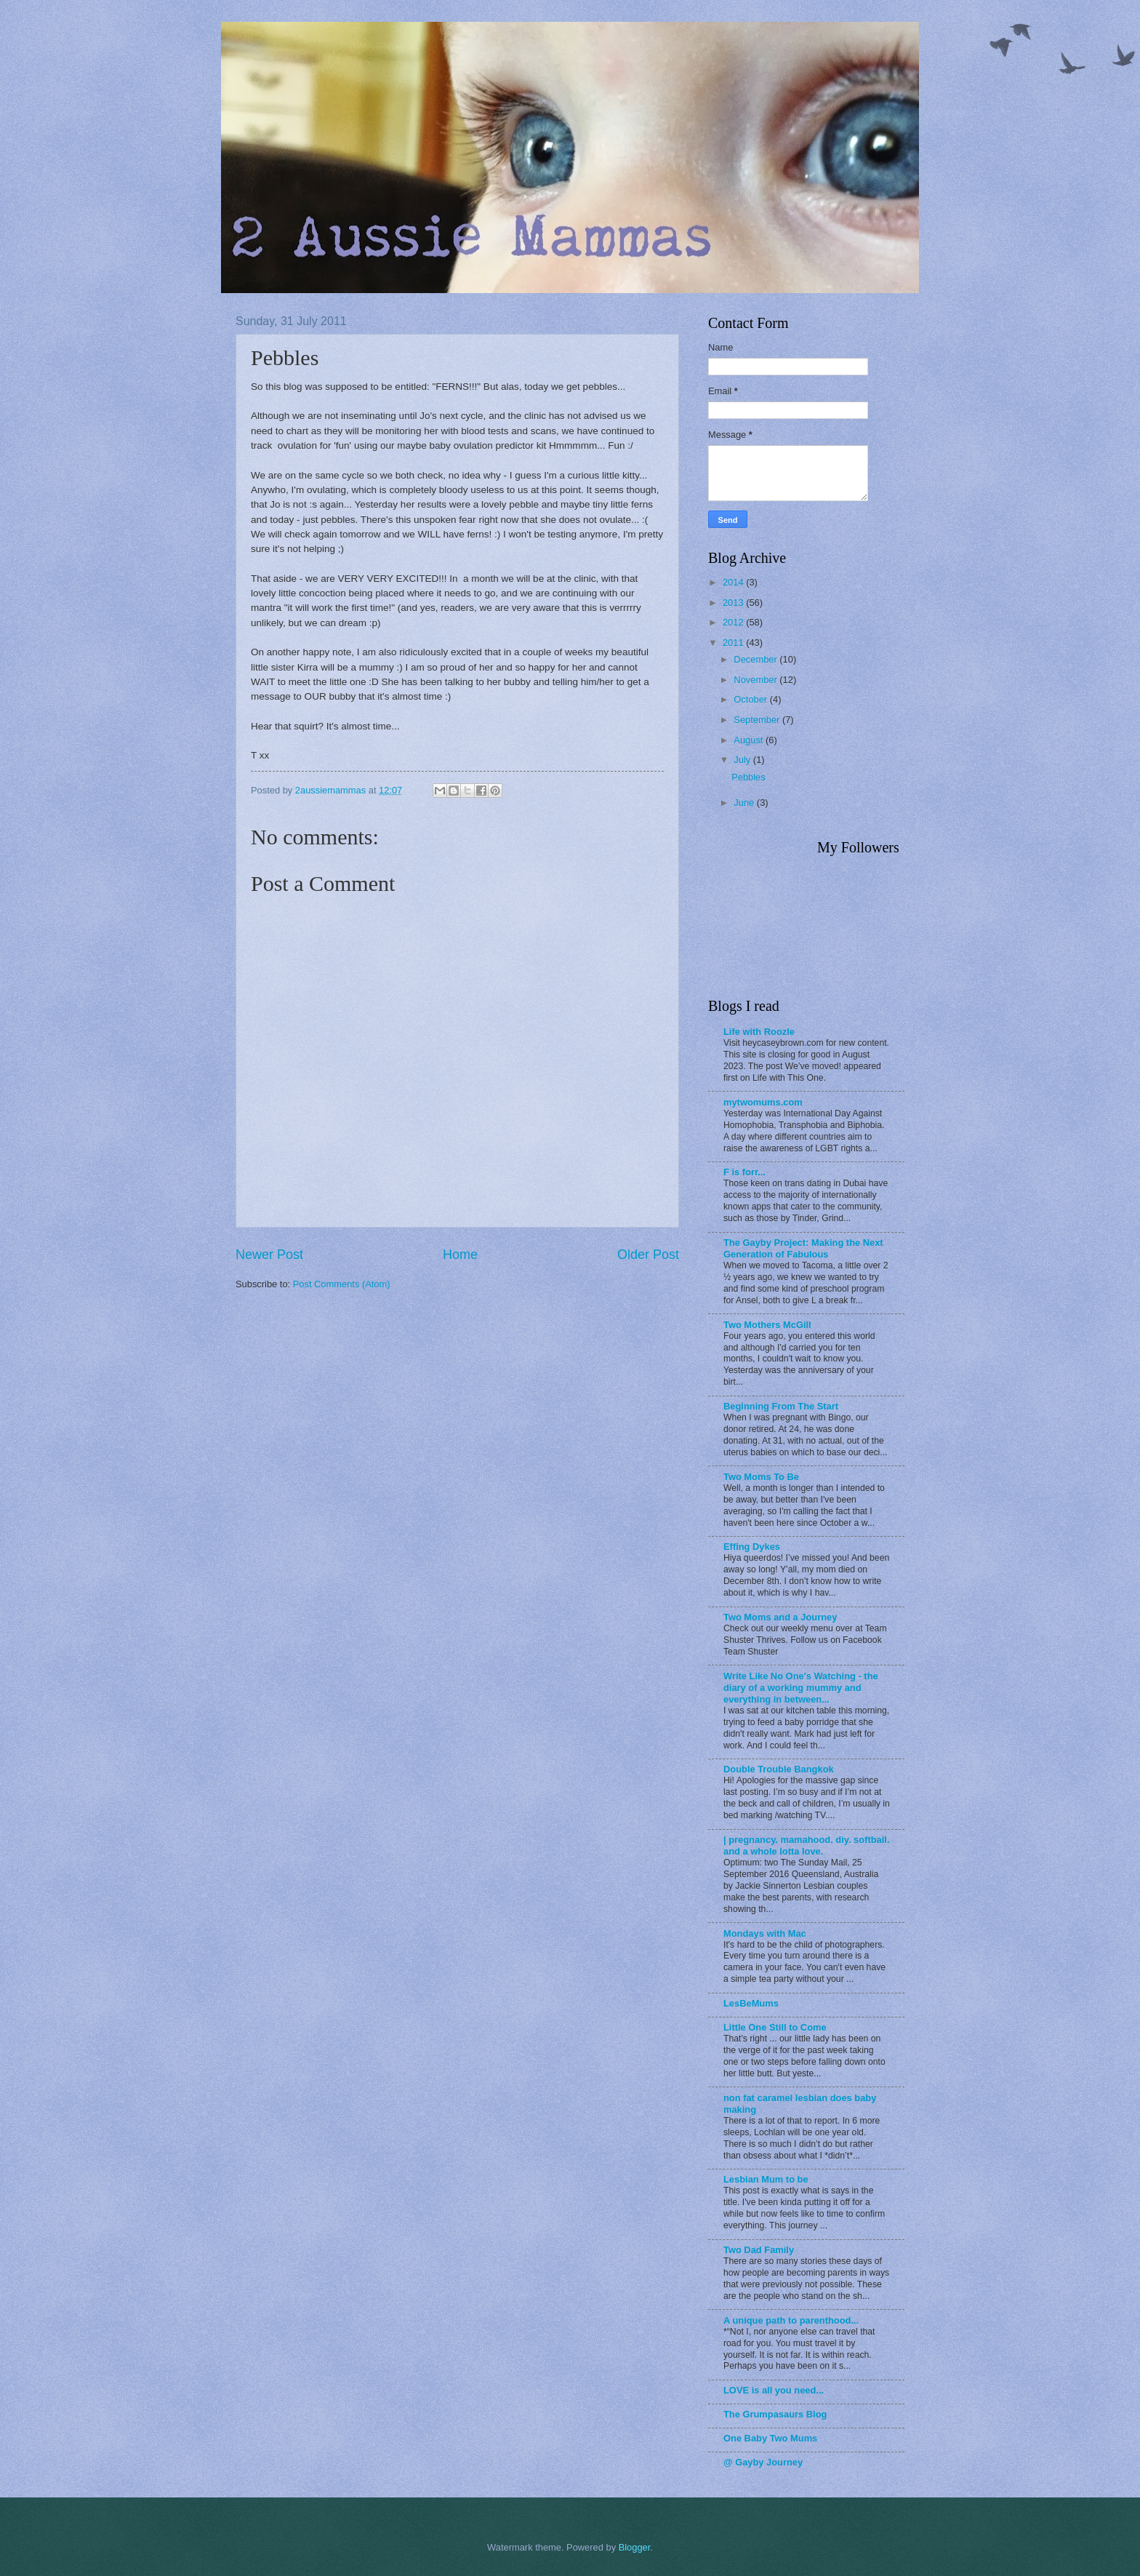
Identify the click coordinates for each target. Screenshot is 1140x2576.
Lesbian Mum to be (765, 2179)
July (743, 759)
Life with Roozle (759, 1031)
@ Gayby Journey (763, 2462)
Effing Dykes (751, 1546)
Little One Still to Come (775, 2027)
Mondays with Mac (764, 1933)
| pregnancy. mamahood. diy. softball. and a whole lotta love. (806, 1845)
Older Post (648, 1254)
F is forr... (744, 1172)
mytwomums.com (763, 1102)
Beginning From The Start (780, 1406)
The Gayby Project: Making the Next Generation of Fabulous (803, 1248)
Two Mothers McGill (767, 1324)
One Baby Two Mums (770, 2438)
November (756, 679)
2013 (734, 602)
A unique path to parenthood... (791, 2320)
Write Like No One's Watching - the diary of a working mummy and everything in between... (800, 1688)
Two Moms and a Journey (780, 1617)
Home (460, 1254)
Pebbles (748, 777)
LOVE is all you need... (773, 2390)
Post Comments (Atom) (341, 1284)
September (758, 719)
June (745, 802)
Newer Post (269, 1254)
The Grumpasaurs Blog (775, 2414)
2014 (734, 582)
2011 (734, 642)
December (756, 659)
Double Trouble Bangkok (778, 1769)
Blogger (635, 2547)
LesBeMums (751, 2003)
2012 (734, 622)
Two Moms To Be (761, 1476)
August (750, 740)
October (751, 699)
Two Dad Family (758, 2249)
